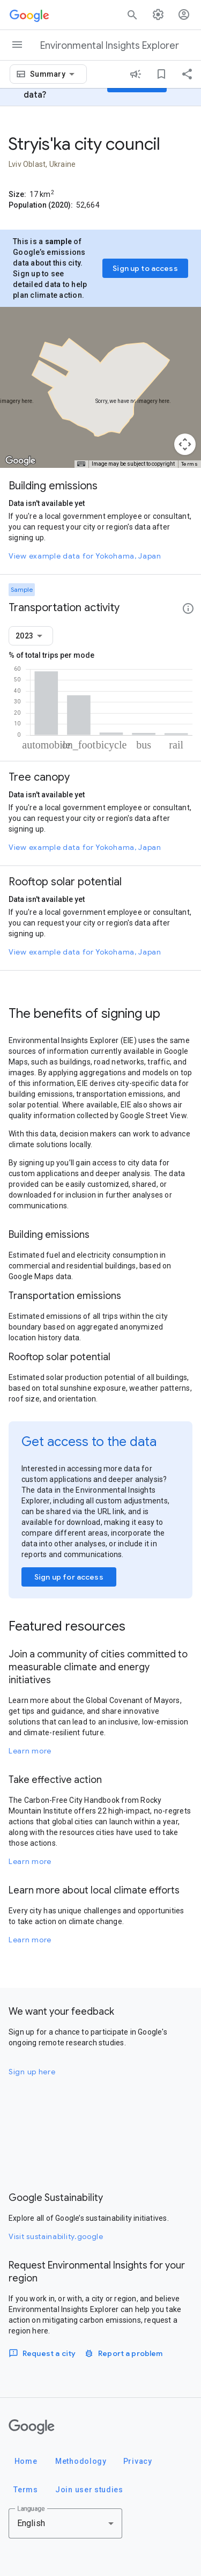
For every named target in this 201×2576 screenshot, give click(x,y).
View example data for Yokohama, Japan (85, 556)
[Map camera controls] (185, 444)
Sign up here (32, 2071)
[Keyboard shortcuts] (81, 464)
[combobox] (54, 74)
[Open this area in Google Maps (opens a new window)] (20, 461)
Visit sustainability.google (56, 2236)
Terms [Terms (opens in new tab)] (189, 463)
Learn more (30, 1751)
